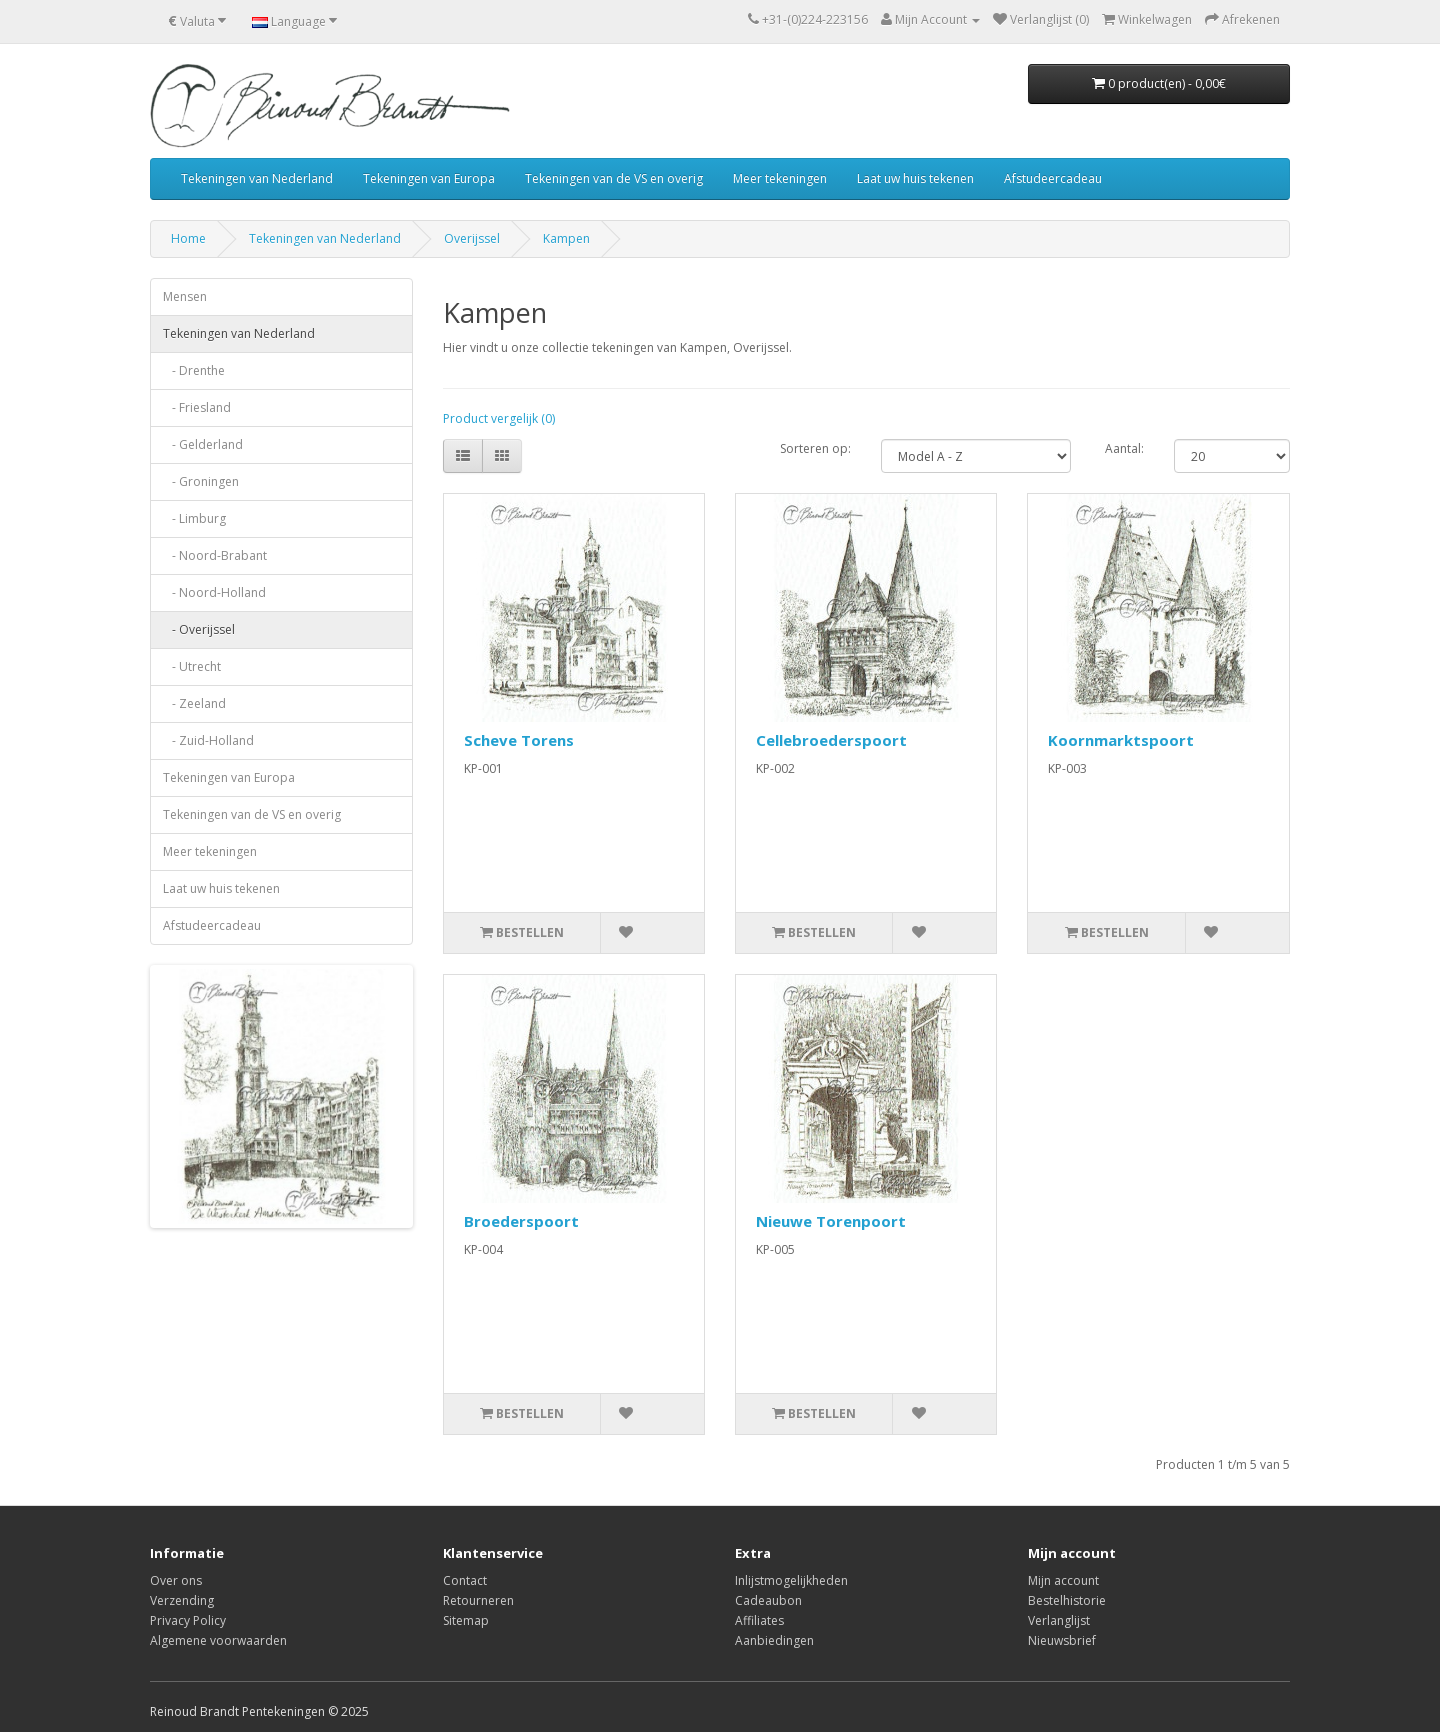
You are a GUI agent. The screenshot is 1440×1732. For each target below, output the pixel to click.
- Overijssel (199, 629)
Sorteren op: (815, 448)
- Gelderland (203, 444)
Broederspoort (521, 1221)
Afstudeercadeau (1053, 178)
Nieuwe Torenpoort (831, 1221)
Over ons (176, 1580)
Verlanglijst (1059, 1620)
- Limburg (194, 518)
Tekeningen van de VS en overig (614, 178)
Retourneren (478, 1600)
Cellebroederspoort (831, 740)
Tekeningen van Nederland (257, 178)
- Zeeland (194, 703)
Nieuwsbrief (1062, 1640)
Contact (465, 1580)
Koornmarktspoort (1121, 740)
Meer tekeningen (780, 178)
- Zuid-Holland (208, 740)
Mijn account (1063, 1580)
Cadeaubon (768, 1600)
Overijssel (472, 238)
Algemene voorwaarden (218, 1640)
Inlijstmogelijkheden (791, 1580)
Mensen (185, 296)
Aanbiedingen (774, 1640)
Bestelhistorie (1067, 1600)
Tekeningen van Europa (429, 178)
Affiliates (759, 1620)
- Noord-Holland (214, 592)
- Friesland (197, 407)
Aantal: (1124, 448)
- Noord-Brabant (215, 555)
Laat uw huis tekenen (915, 178)
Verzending (182, 1600)
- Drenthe (194, 370)
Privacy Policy (188, 1620)
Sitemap (466, 1620)
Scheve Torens (519, 740)
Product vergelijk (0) (499, 418)
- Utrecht (192, 666)
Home (188, 238)
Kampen (566, 238)
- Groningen (201, 481)
